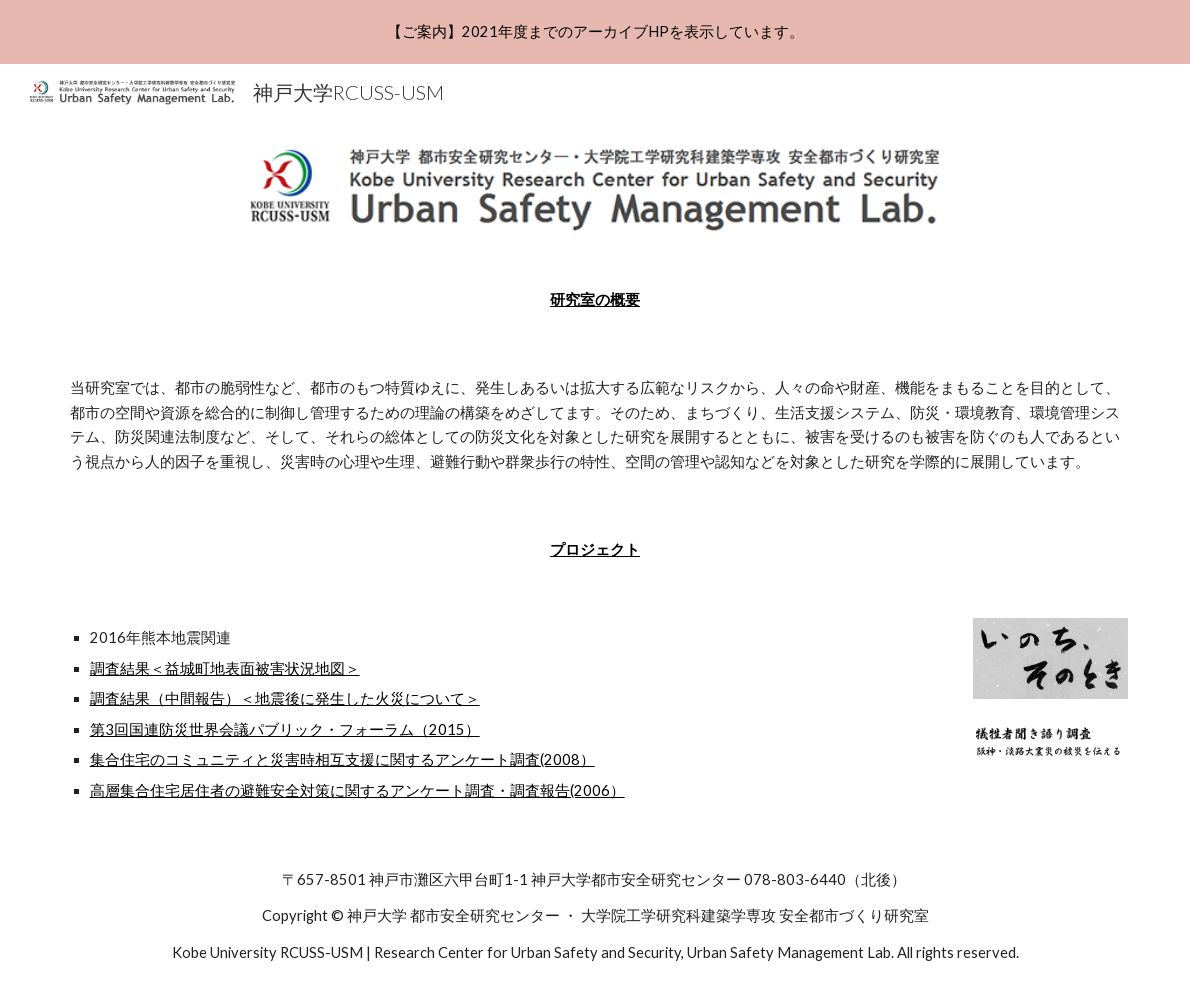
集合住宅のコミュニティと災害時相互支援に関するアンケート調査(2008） (342, 759)
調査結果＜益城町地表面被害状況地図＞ (225, 668)
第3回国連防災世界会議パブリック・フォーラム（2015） (285, 729)
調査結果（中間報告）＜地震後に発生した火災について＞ (285, 698)
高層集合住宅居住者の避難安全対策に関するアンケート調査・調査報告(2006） (357, 790)
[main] (595, 300)
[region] (595, 32)
